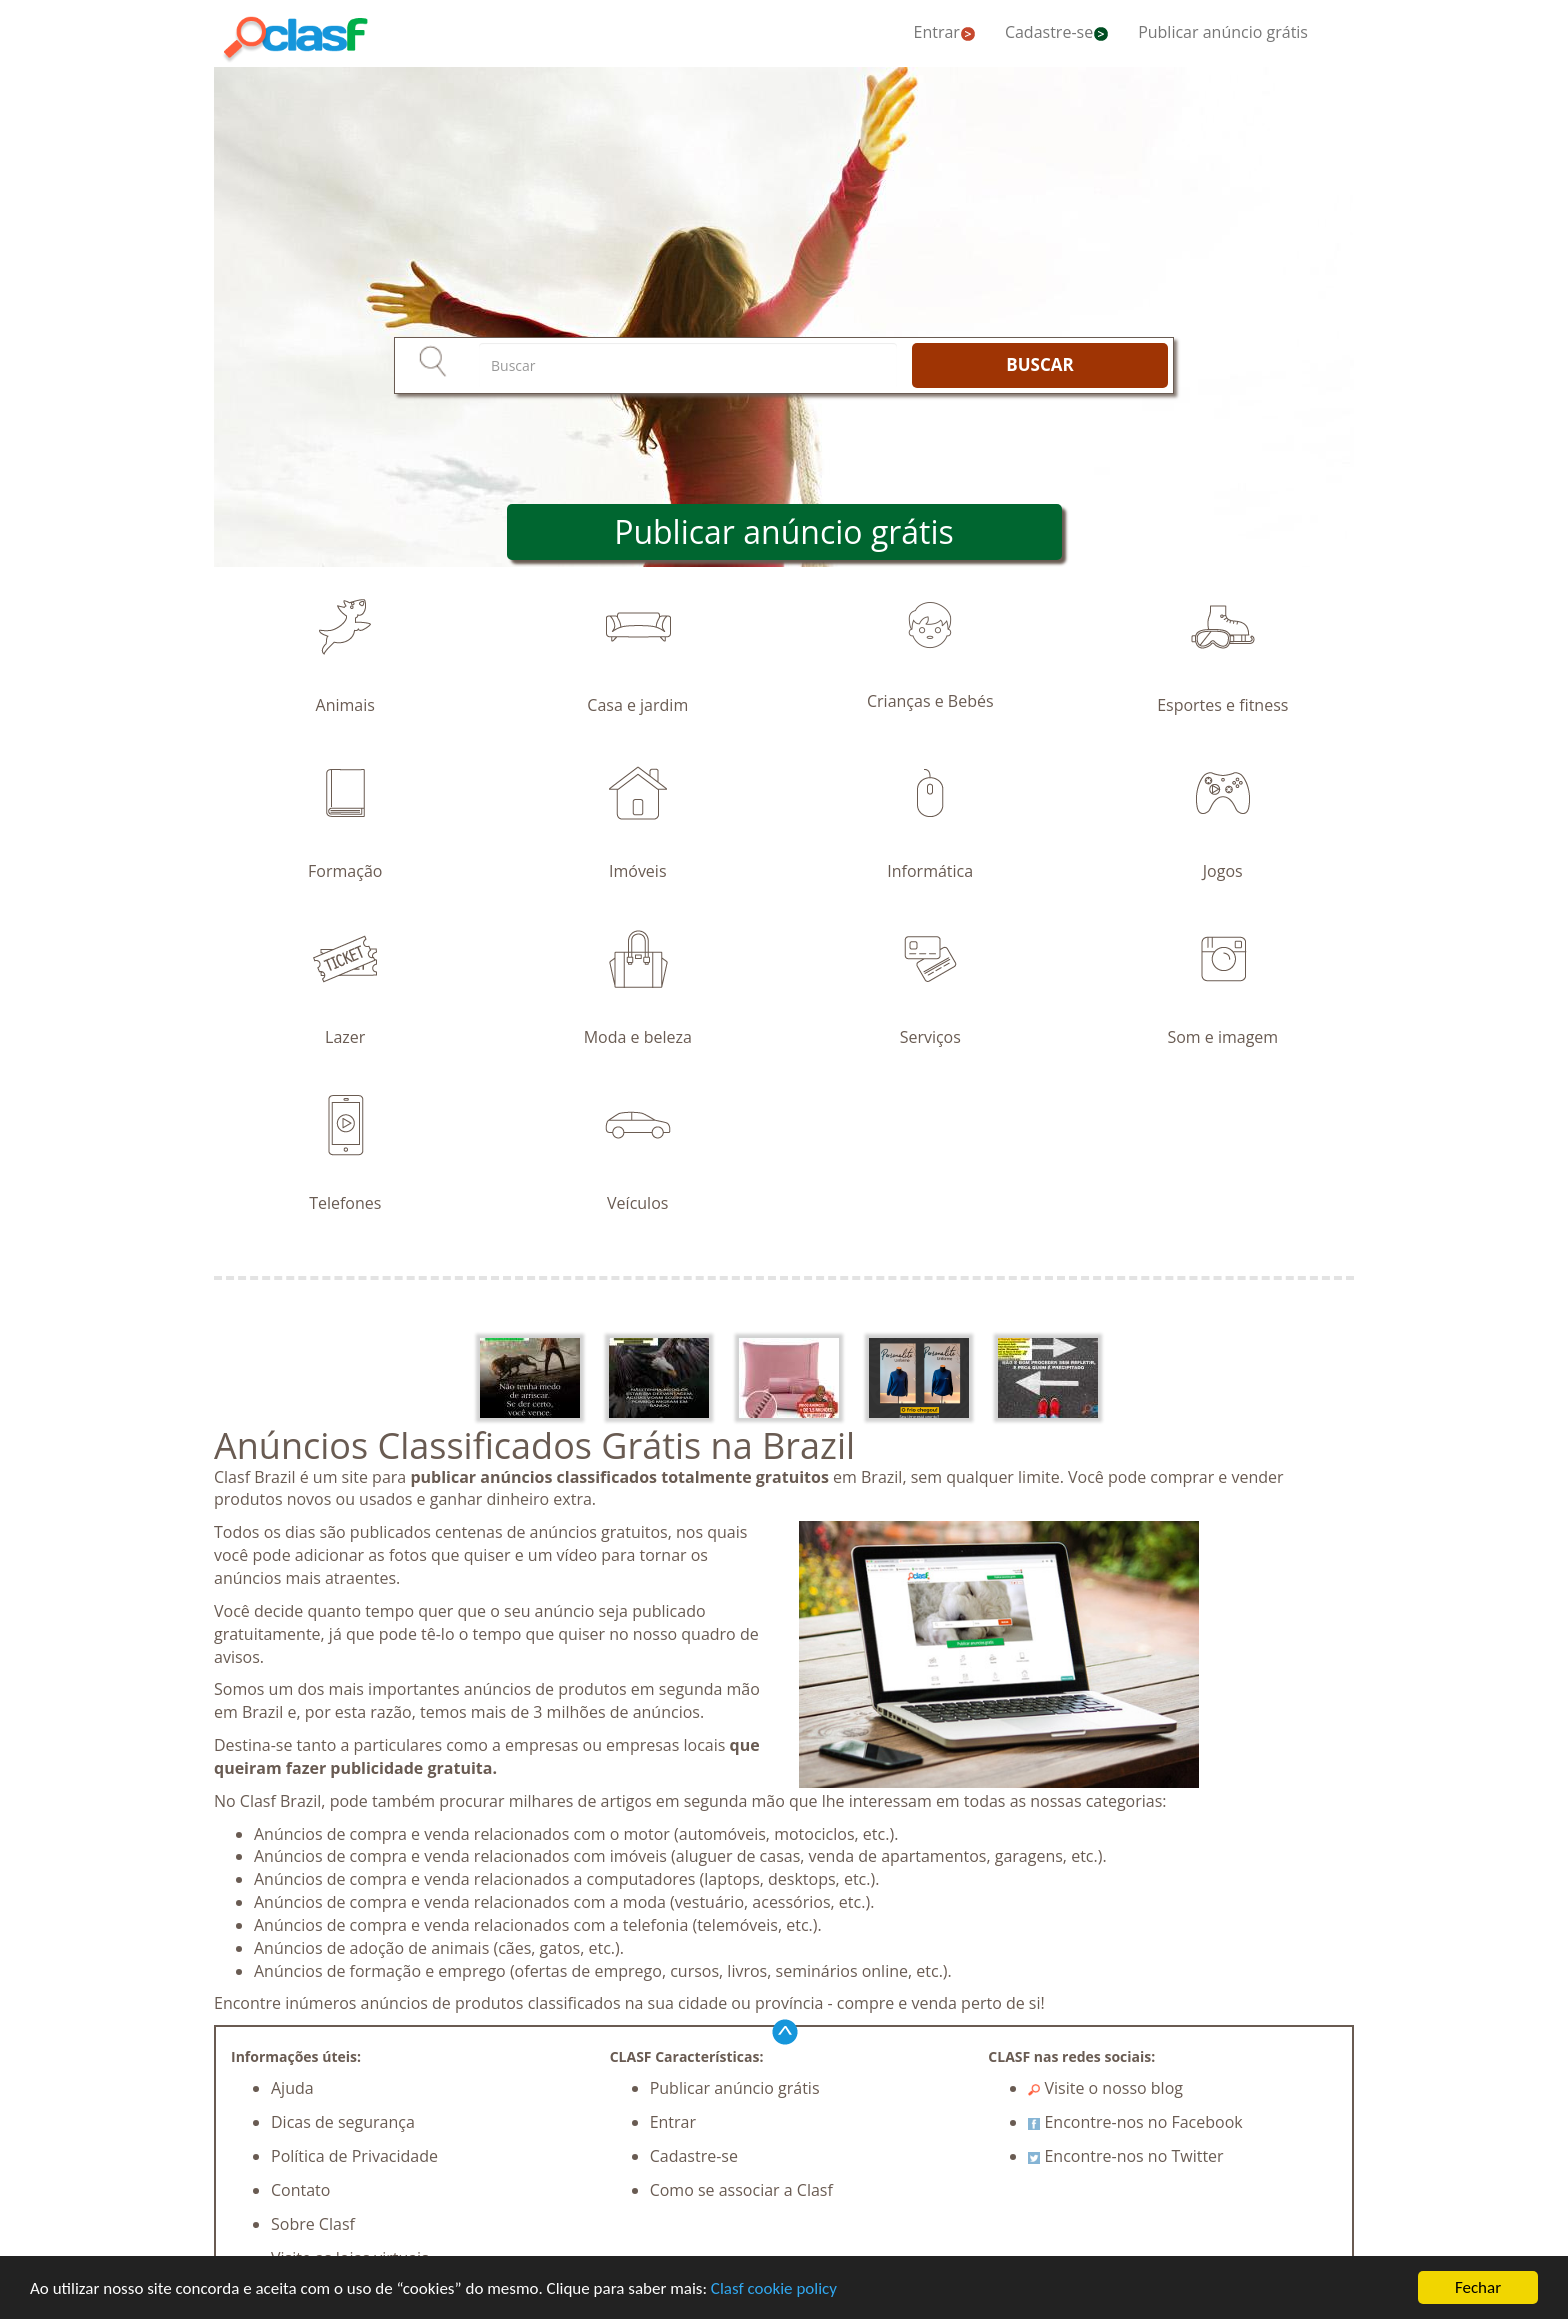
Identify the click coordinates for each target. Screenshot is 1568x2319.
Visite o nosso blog (1105, 2088)
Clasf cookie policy (774, 2288)
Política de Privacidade (354, 2156)
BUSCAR (1039, 364)
